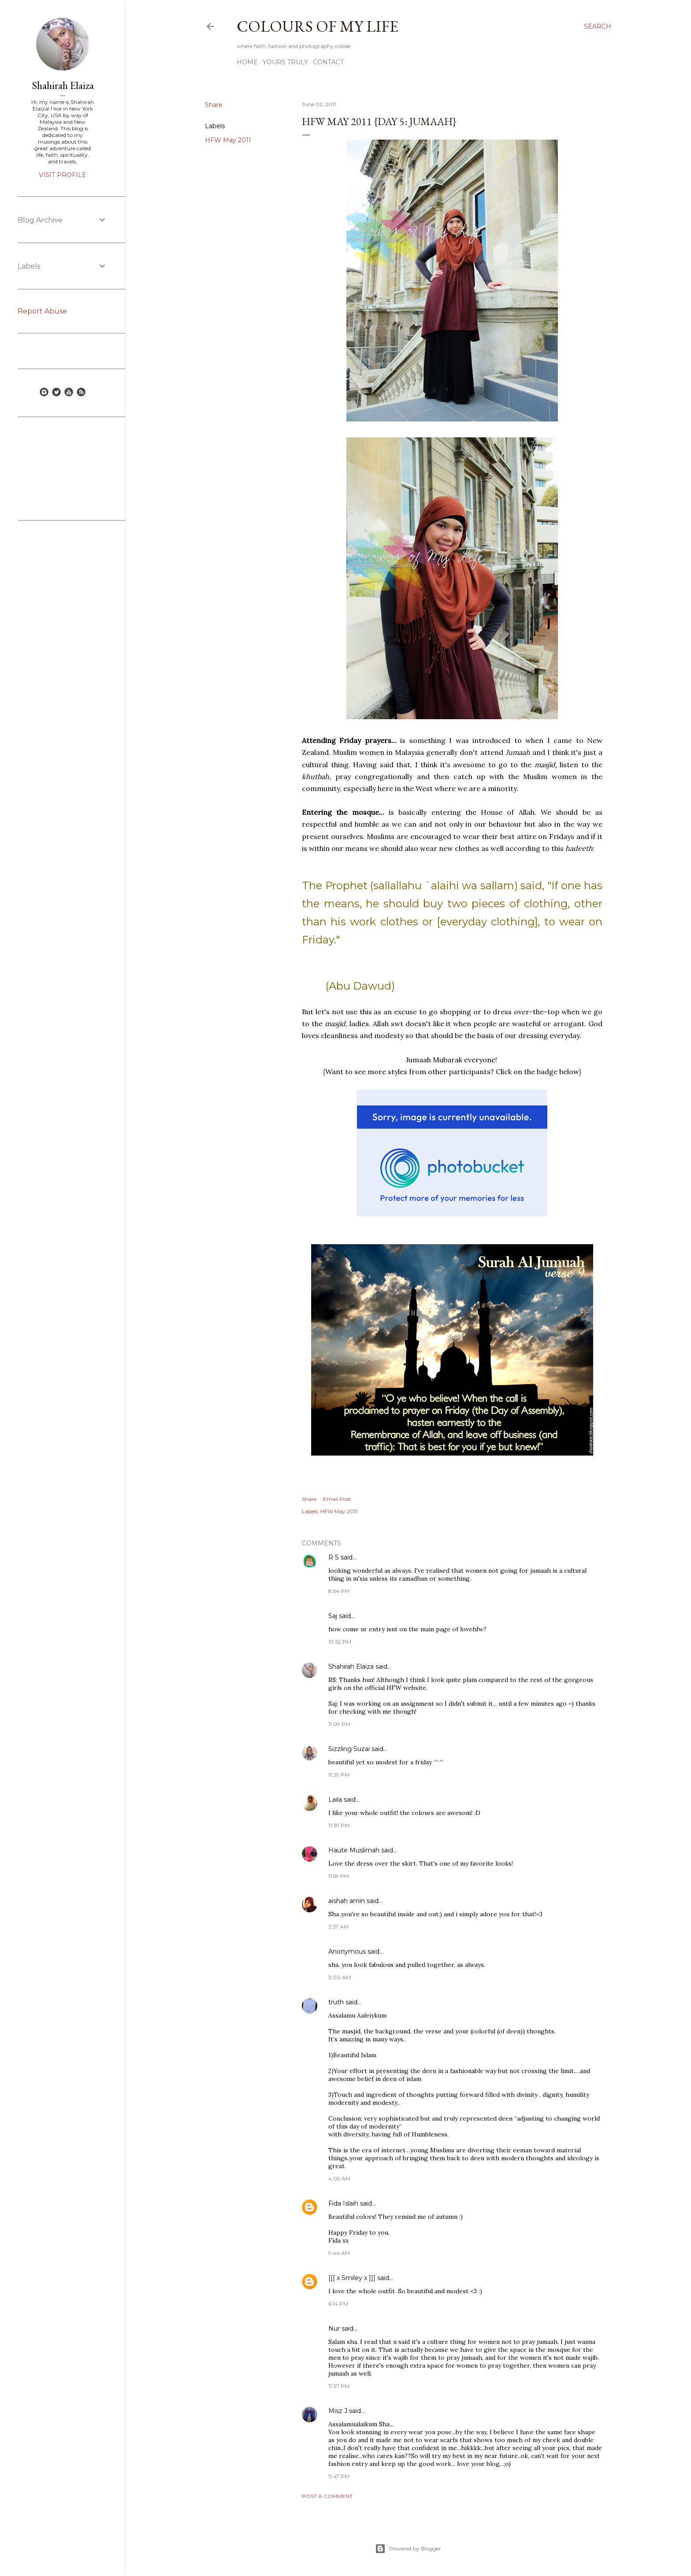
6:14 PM (338, 2303)
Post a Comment (327, 2496)
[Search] (597, 26)
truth (336, 2002)
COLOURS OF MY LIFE (317, 26)
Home (247, 62)
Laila (335, 1800)
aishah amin (346, 1901)
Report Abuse (42, 311)
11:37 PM (338, 2386)
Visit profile (62, 175)
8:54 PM (338, 1591)
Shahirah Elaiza (351, 1667)
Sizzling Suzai (349, 1749)
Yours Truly (285, 62)
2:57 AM (338, 1926)
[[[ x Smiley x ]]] (351, 2278)
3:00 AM (339, 1977)
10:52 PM (339, 1641)
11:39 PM (338, 1825)
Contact (328, 62)
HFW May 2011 (228, 140)
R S (333, 1557)
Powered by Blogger (408, 2548)
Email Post (337, 1499)
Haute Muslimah (353, 1850)
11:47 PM (338, 2476)
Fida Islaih (343, 2203)
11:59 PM (338, 1876)
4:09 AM (339, 2178)
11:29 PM (338, 1774)
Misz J (337, 2411)
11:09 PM (339, 1724)
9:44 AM (339, 2253)
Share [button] (214, 105)
